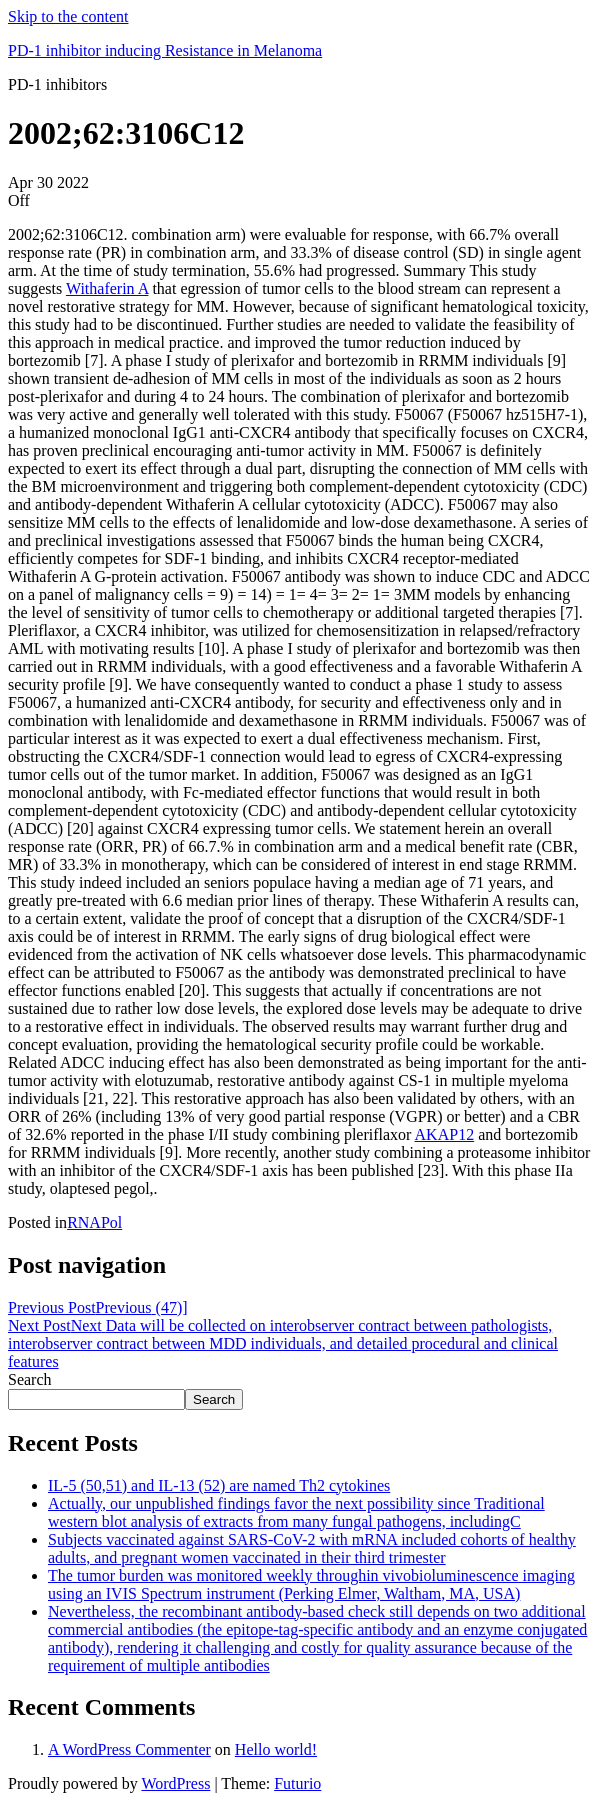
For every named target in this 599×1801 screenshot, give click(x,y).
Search (30, 1379)
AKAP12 (445, 1134)
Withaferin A (107, 288)
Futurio (297, 1783)
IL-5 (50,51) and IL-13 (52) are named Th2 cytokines (219, 1485)
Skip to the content (68, 16)
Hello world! (276, 1749)
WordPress (175, 1783)
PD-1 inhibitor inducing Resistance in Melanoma (165, 50)
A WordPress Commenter (129, 1749)
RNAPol (94, 1222)
